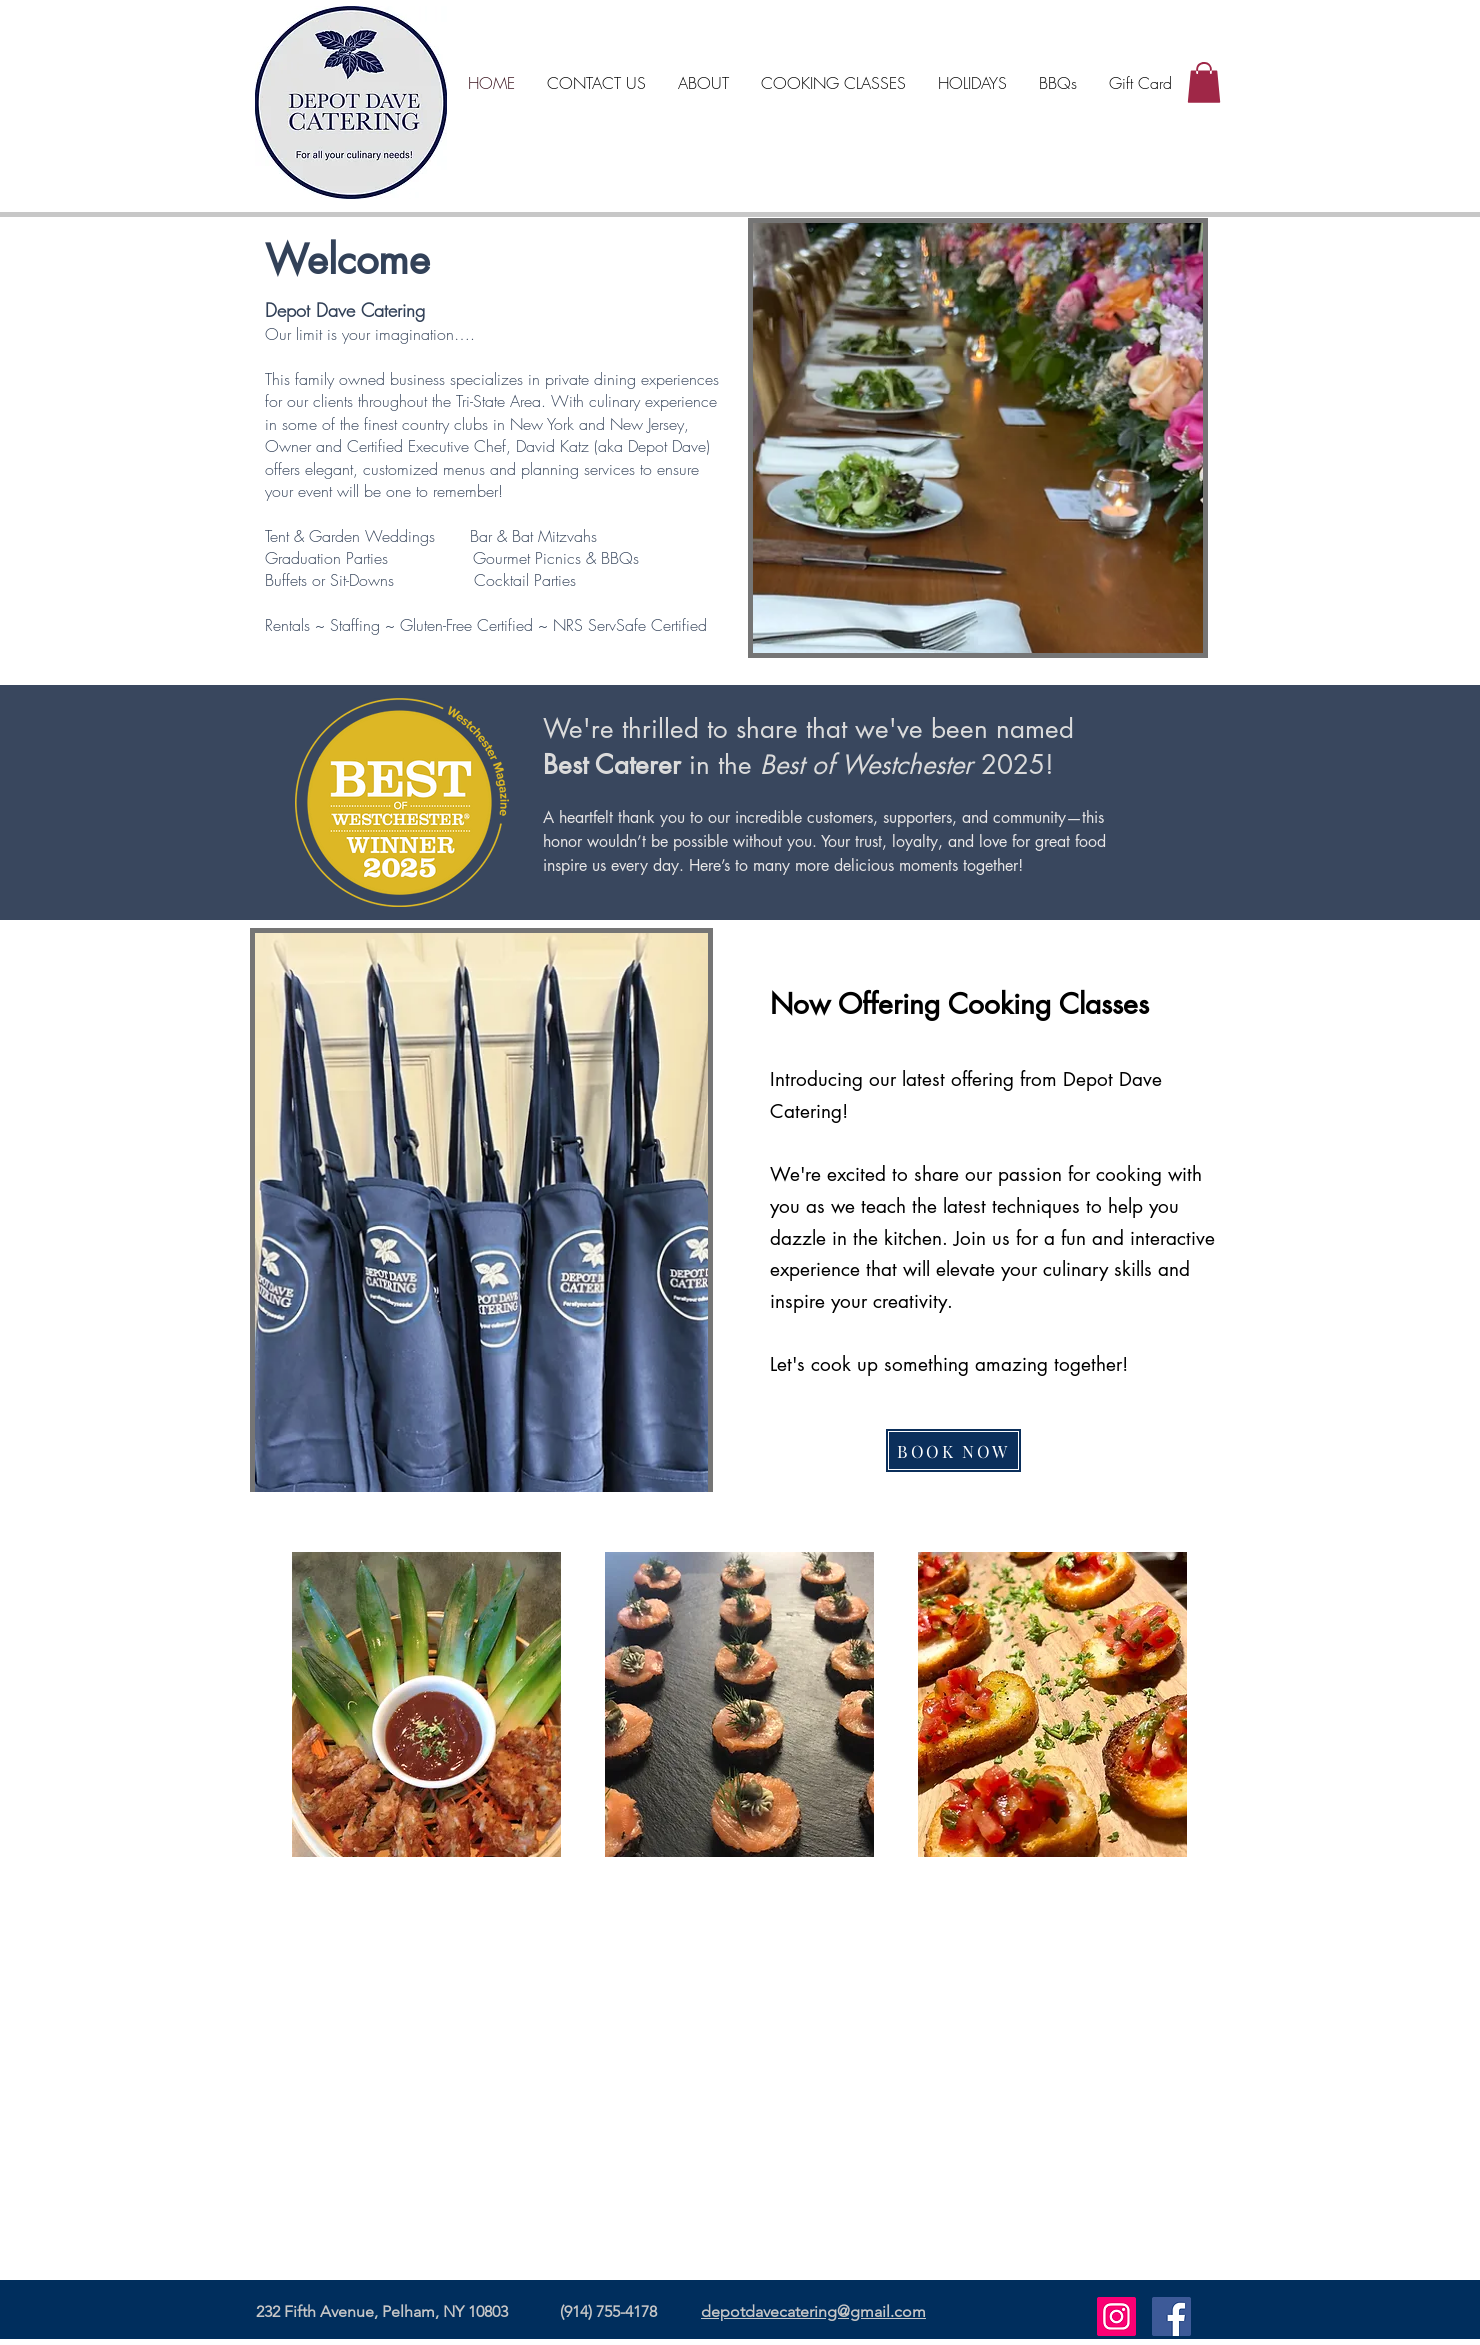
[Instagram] (1116, 2316)
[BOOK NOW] (953, 1450)
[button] (1204, 82)
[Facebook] (1171, 2316)
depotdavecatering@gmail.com (813, 2311)
